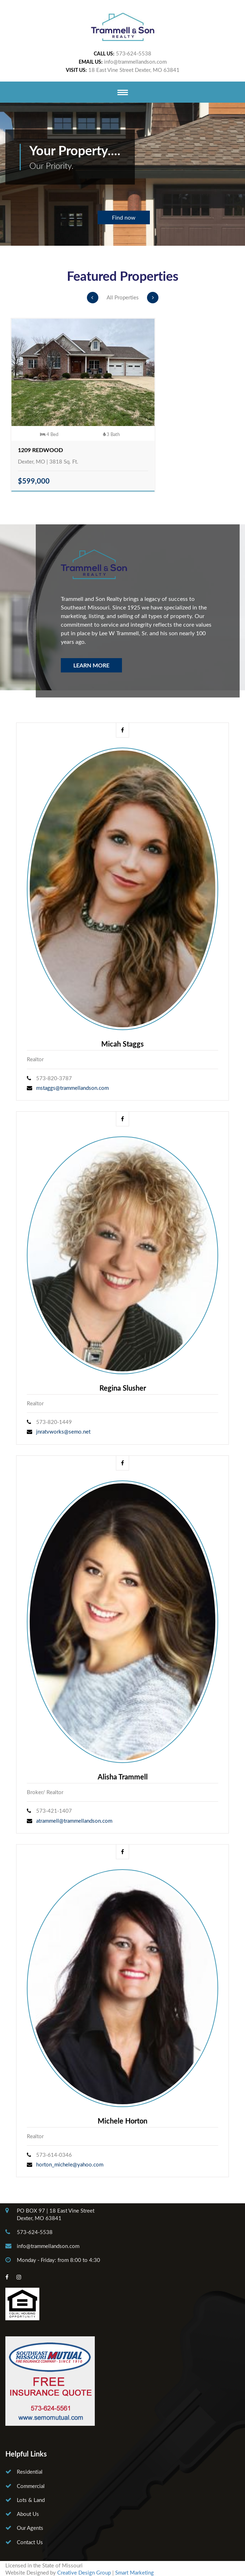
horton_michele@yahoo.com (69, 2164)
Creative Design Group (84, 2572)
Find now (124, 217)
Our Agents (30, 2527)
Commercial (31, 2486)
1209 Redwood (40, 449)
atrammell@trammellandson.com (74, 1820)
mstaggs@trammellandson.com (72, 1087)
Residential (30, 2471)
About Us (28, 2514)
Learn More (91, 665)
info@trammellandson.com (135, 61)
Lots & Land (31, 2500)
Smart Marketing (134, 2572)
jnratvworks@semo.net (63, 1431)
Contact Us (30, 2542)
